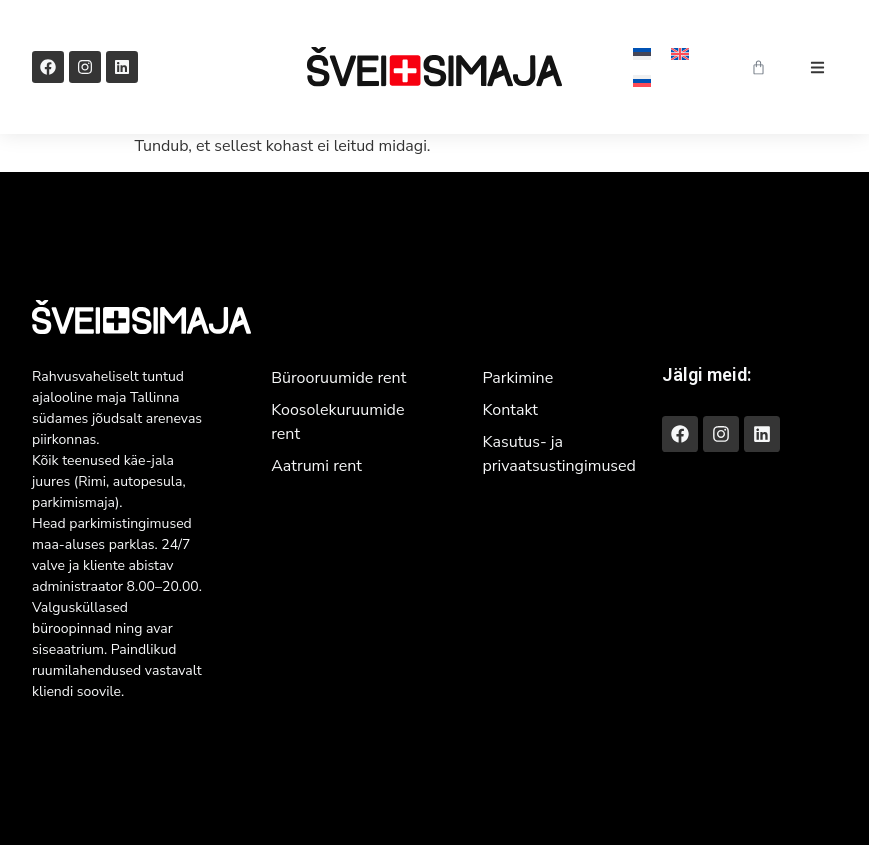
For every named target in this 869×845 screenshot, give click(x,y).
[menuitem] (642, 53)
